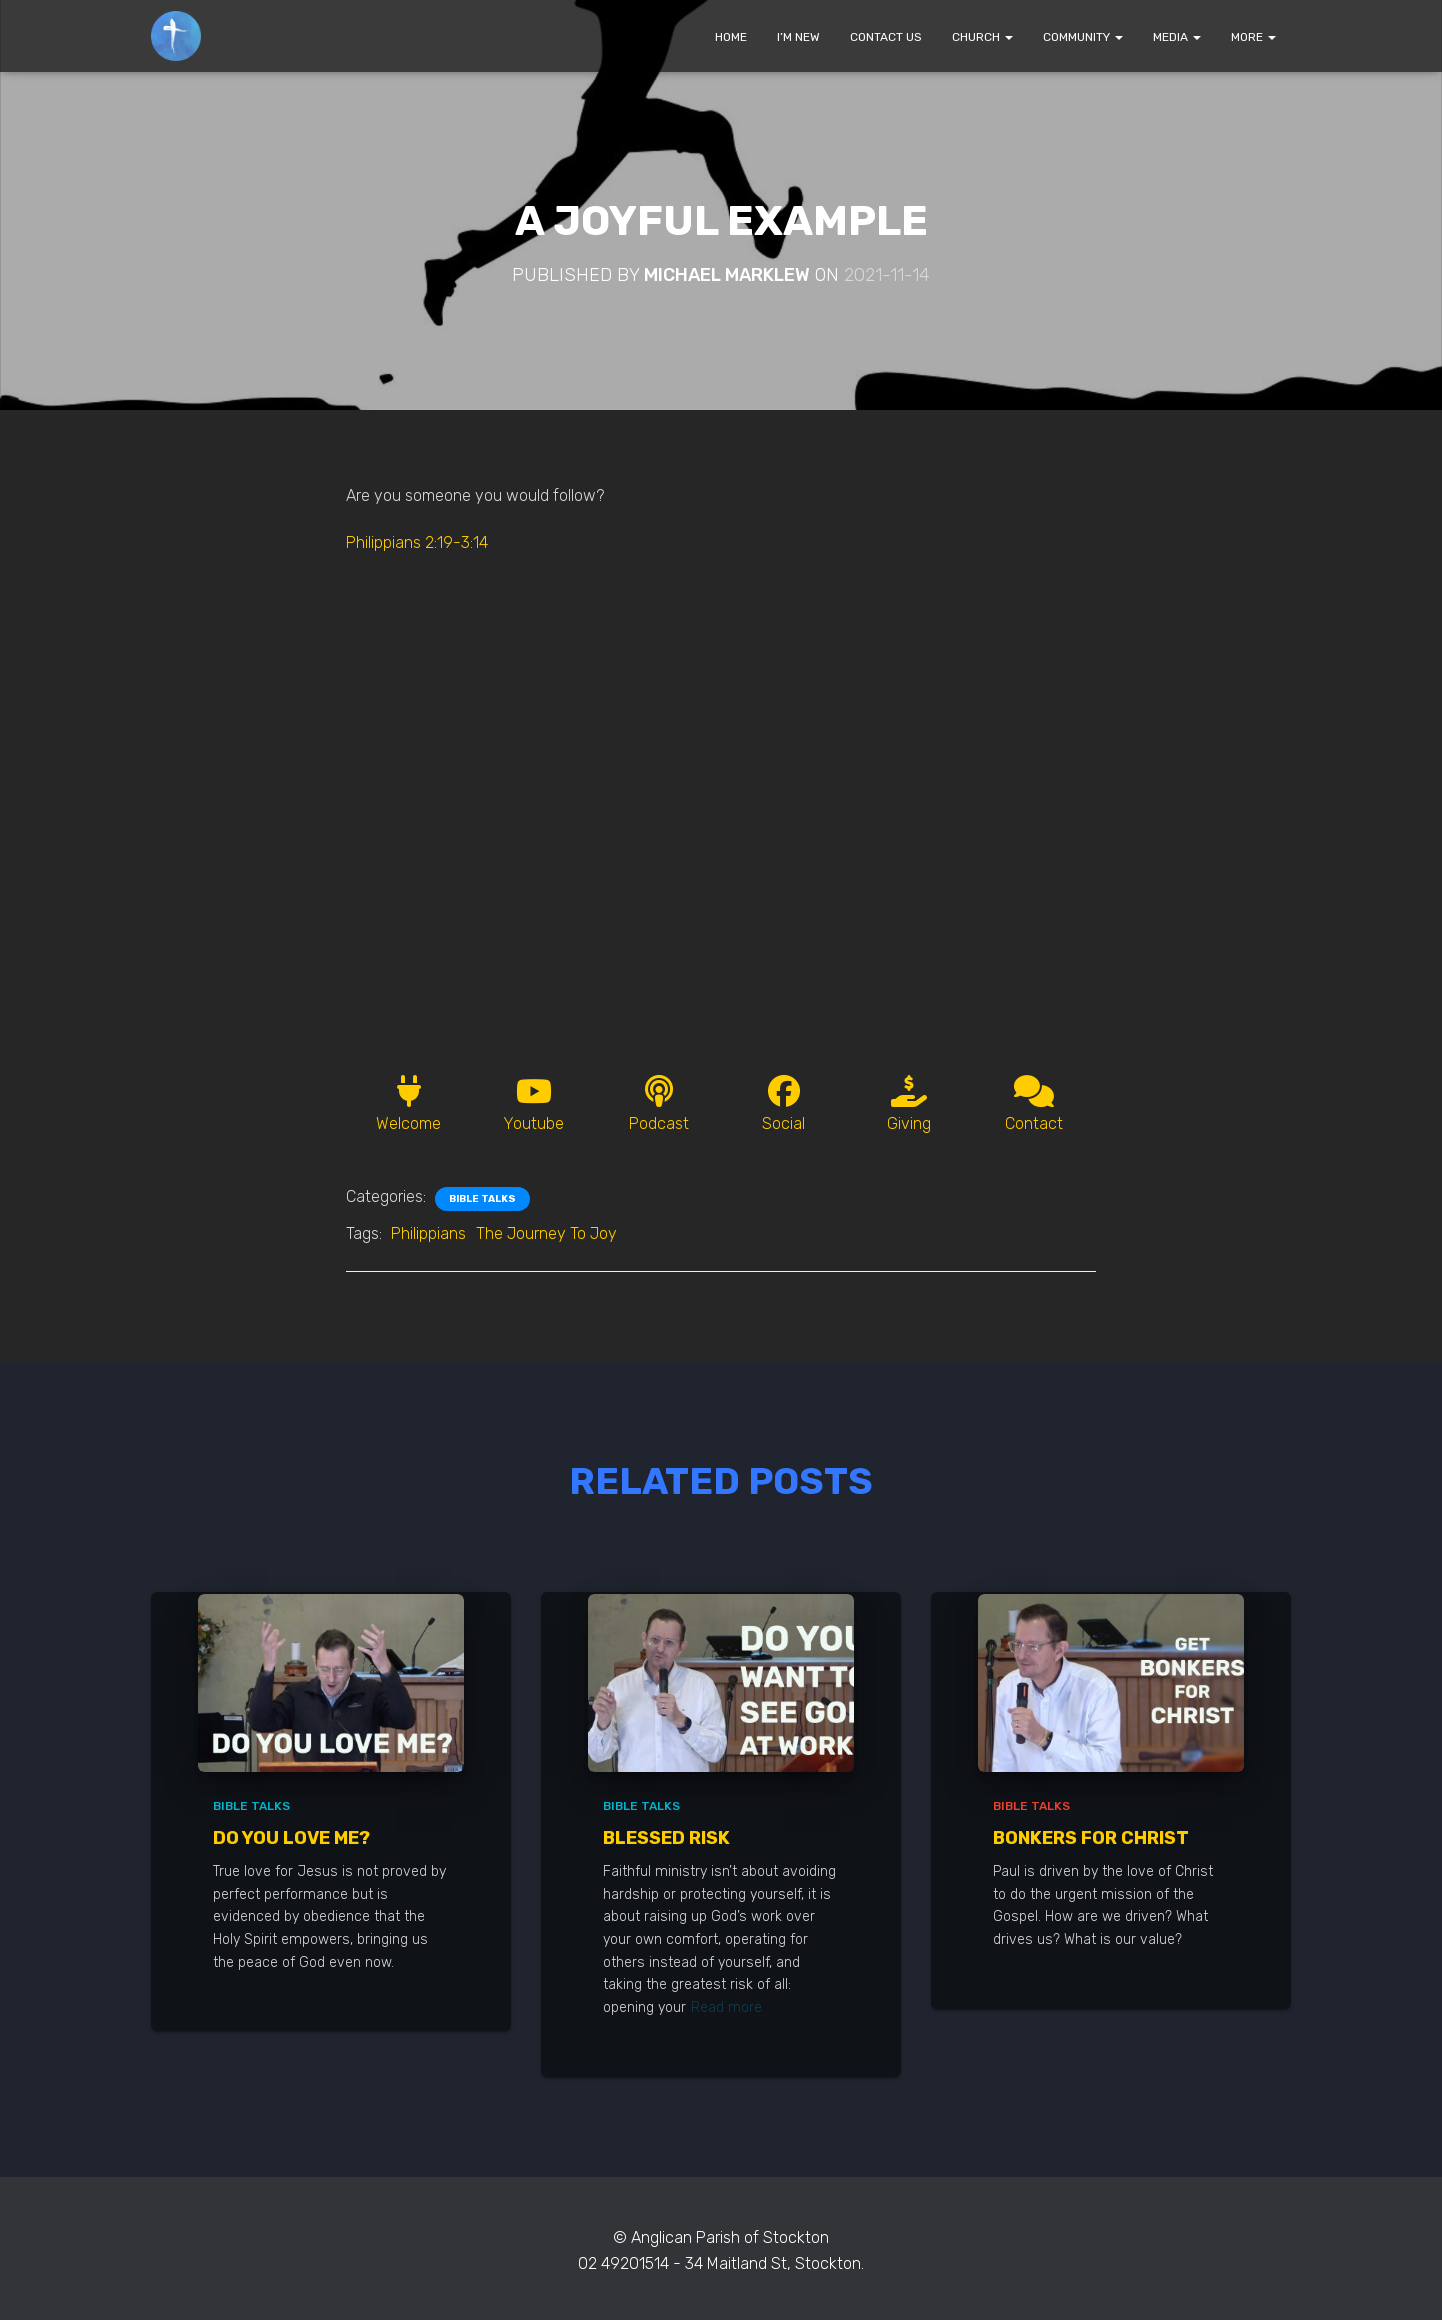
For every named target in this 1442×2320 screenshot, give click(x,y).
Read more (726, 2007)
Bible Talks (482, 1199)
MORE (1253, 37)
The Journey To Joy (546, 1233)
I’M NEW (798, 37)
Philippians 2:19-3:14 (417, 542)
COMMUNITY (1083, 37)
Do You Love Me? (291, 1838)
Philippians (428, 1233)
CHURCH (982, 37)
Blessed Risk (666, 1838)
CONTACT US (886, 37)
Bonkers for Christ (1091, 1838)
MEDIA (1177, 37)
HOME (731, 37)
